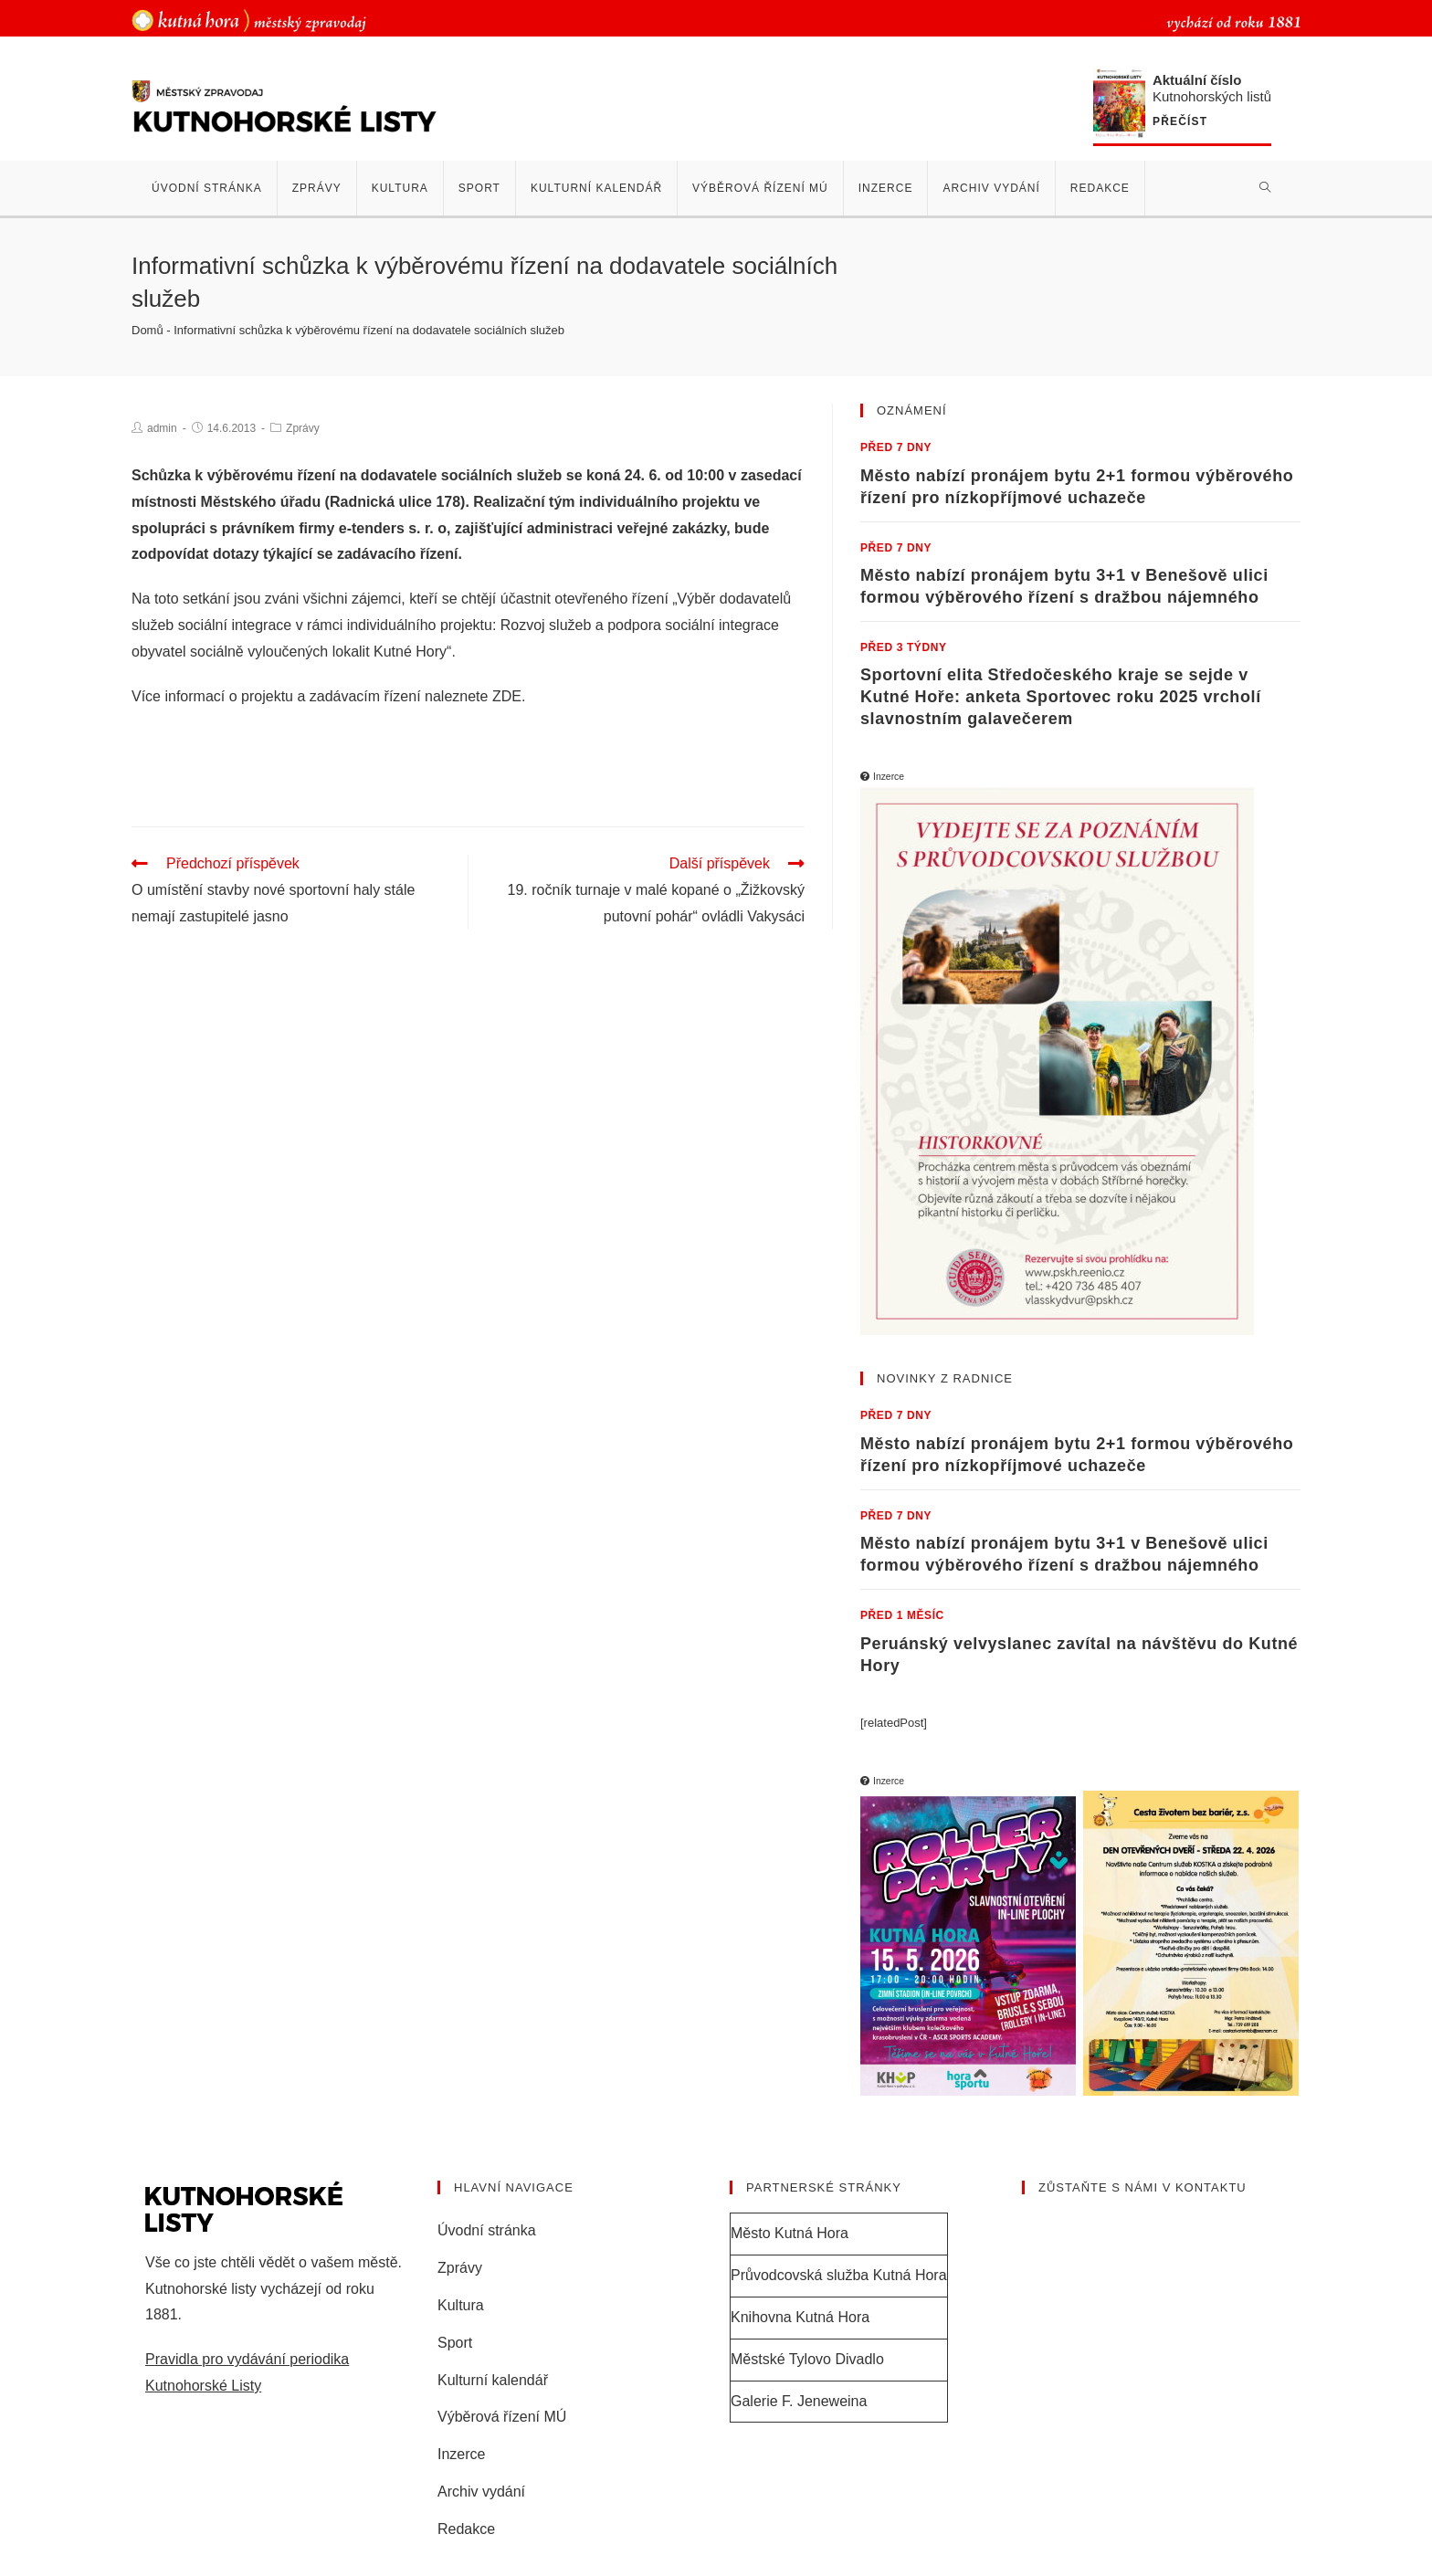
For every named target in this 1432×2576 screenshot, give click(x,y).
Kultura (460, 2305)
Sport (454, 2342)
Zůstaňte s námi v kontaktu (1142, 2187)
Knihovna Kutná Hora (800, 2317)
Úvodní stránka (486, 2230)
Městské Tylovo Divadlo (807, 2359)
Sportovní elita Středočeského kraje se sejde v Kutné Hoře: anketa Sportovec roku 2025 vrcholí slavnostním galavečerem (1060, 697)
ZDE (506, 696)
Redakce (466, 2529)
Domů (147, 330)
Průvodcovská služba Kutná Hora (839, 2275)
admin (162, 428)
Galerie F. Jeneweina (799, 2401)
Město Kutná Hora (789, 2233)
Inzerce (461, 2454)
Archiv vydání (481, 2491)
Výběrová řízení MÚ (501, 2416)
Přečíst (1180, 122)
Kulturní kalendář (492, 2380)
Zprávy (303, 428)
